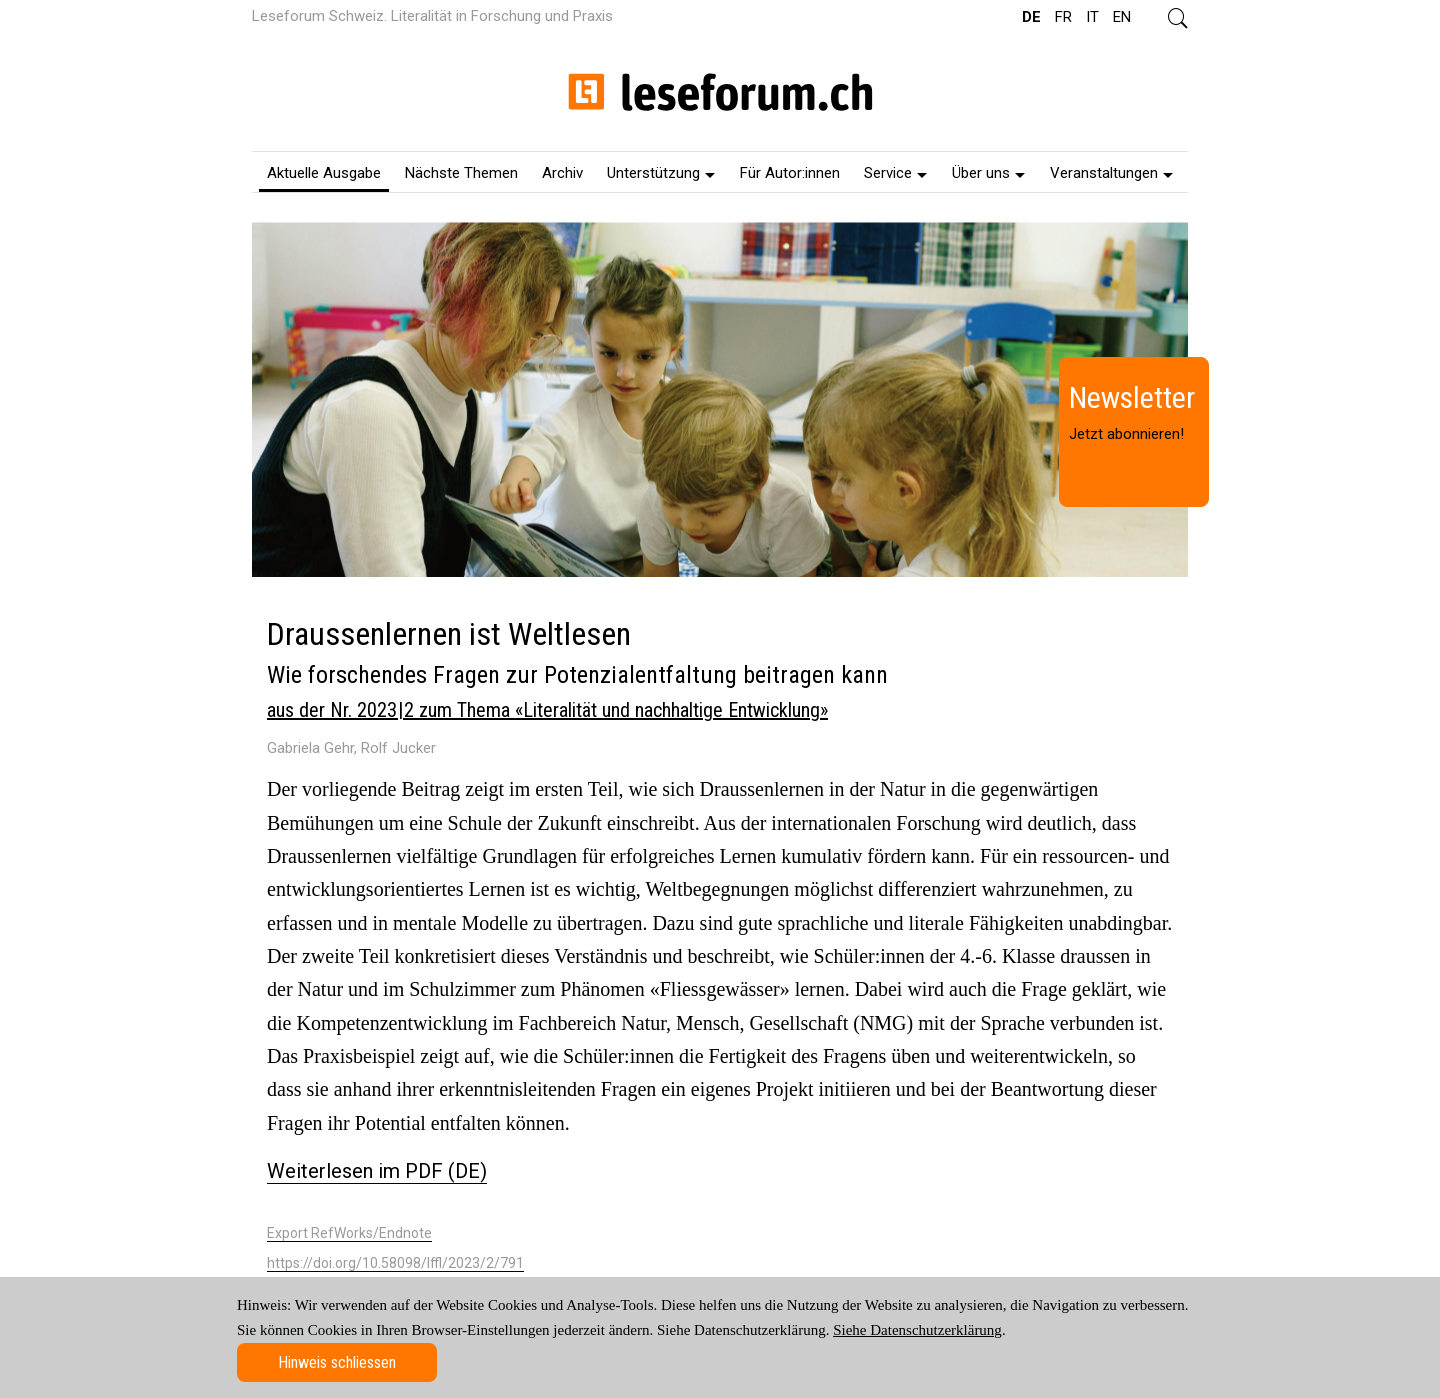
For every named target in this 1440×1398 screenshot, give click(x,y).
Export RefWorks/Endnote (349, 1233)
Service (895, 173)
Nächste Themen (461, 173)
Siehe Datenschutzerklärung (917, 1330)
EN (1122, 17)
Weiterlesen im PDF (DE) (377, 1171)
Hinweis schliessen (337, 1362)
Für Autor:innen (790, 173)
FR (1063, 17)
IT (1092, 17)
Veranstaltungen (1111, 173)
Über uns (988, 173)
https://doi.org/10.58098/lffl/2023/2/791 (395, 1263)
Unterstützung (661, 173)
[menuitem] (324, 172)
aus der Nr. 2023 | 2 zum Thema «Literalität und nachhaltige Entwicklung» (547, 710)
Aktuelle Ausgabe (324, 173)
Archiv (562, 173)
